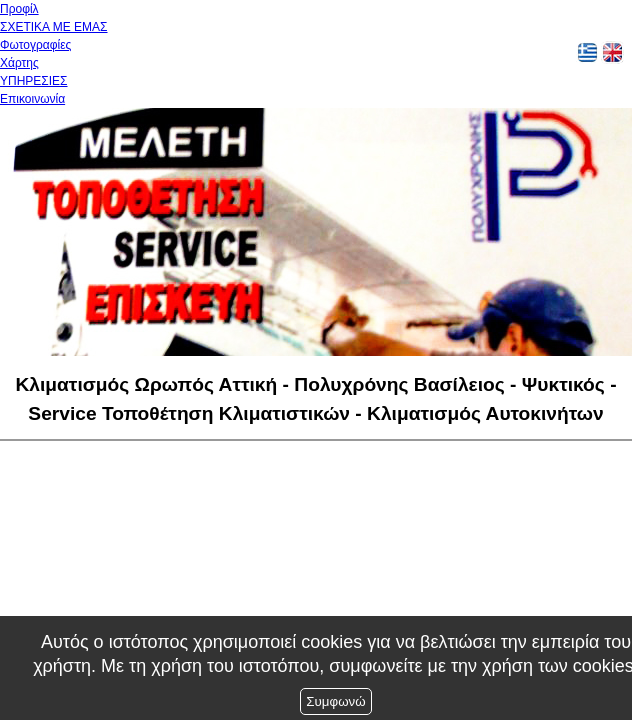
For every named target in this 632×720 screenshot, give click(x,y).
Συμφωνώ (335, 701)
